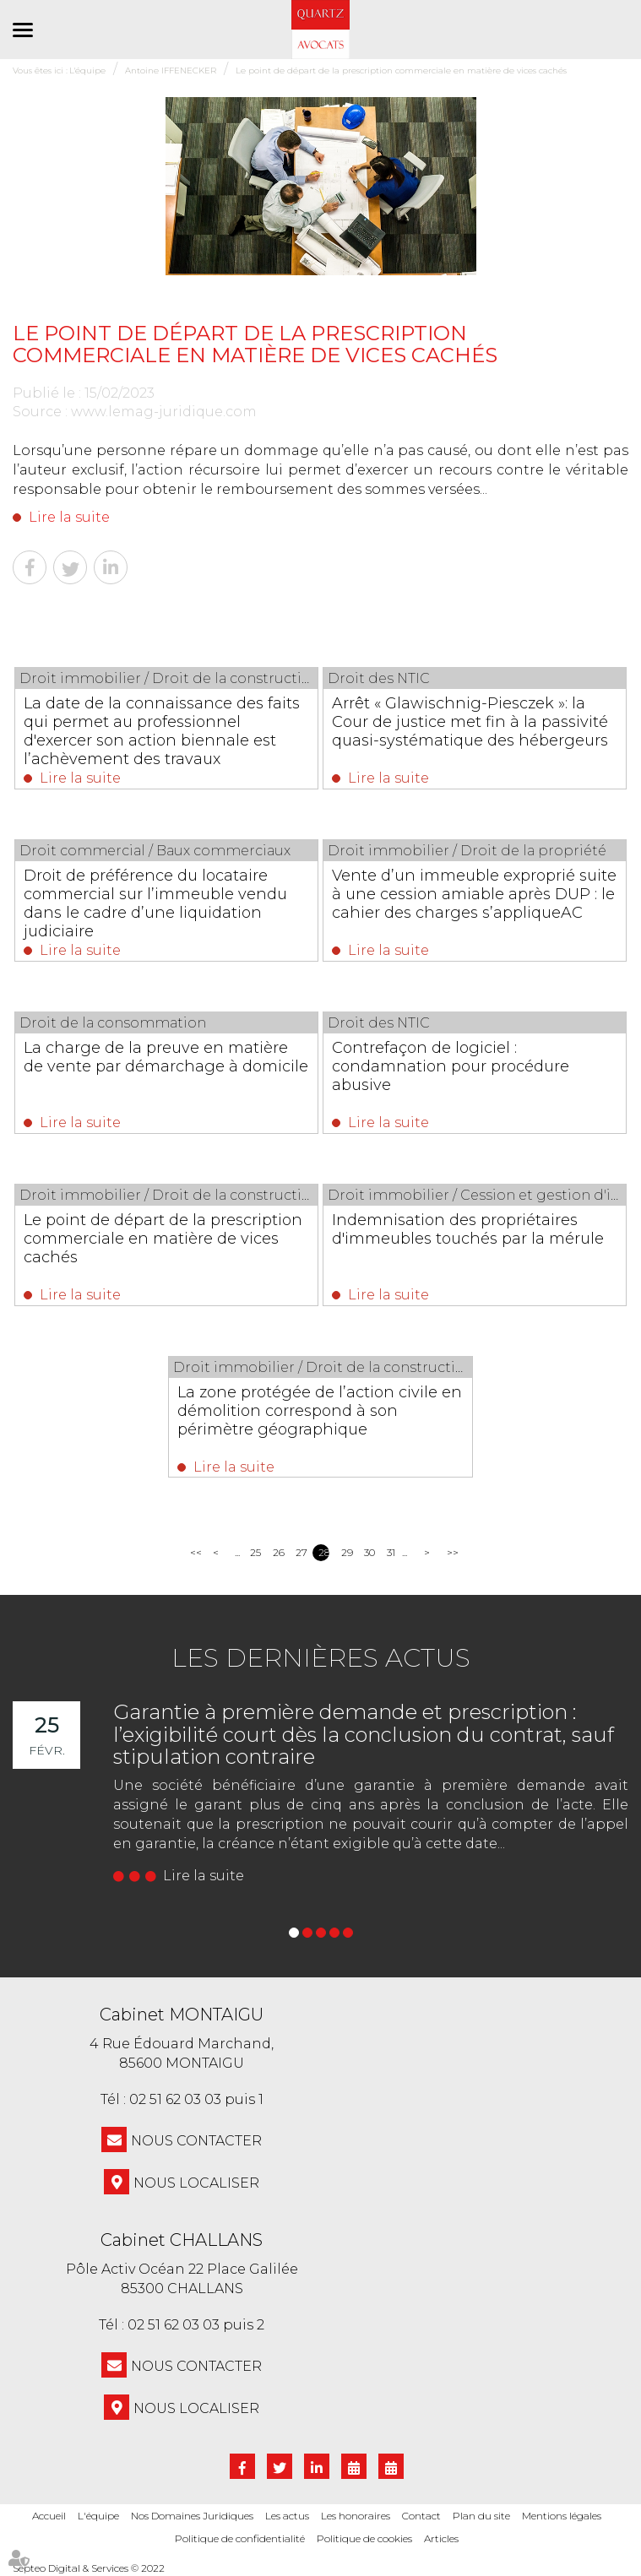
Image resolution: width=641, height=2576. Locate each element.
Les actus (287, 2515)
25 (255, 1552)
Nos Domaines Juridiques (192, 2515)
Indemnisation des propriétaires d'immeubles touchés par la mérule (468, 1229)
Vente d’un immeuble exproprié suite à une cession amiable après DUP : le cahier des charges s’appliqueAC (474, 894)
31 (391, 1552)
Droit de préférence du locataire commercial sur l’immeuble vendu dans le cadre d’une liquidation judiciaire (155, 903)
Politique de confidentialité (240, 2538)
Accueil (49, 2515)
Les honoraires (355, 2515)
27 (301, 1552)
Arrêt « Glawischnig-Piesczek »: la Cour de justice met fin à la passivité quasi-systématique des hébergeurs (470, 722)
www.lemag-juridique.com (164, 412)
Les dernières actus (320, 1657)
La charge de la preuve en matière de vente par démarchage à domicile (166, 1057)
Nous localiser (196, 2183)
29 (346, 1552)
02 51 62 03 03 (175, 2099)
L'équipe (98, 2515)
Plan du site (481, 2515)
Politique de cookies (364, 2538)
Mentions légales (561, 2515)
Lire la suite (69, 517)
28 (323, 1552)
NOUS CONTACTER (196, 2141)
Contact (421, 2515)
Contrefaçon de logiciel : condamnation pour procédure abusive (450, 1066)
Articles (441, 2538)
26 (278, 1552)
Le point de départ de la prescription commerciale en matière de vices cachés (163, 1238)
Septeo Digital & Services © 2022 (89, 2568)
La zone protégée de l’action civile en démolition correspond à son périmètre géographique (320, 1411)
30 (369, 1552)
